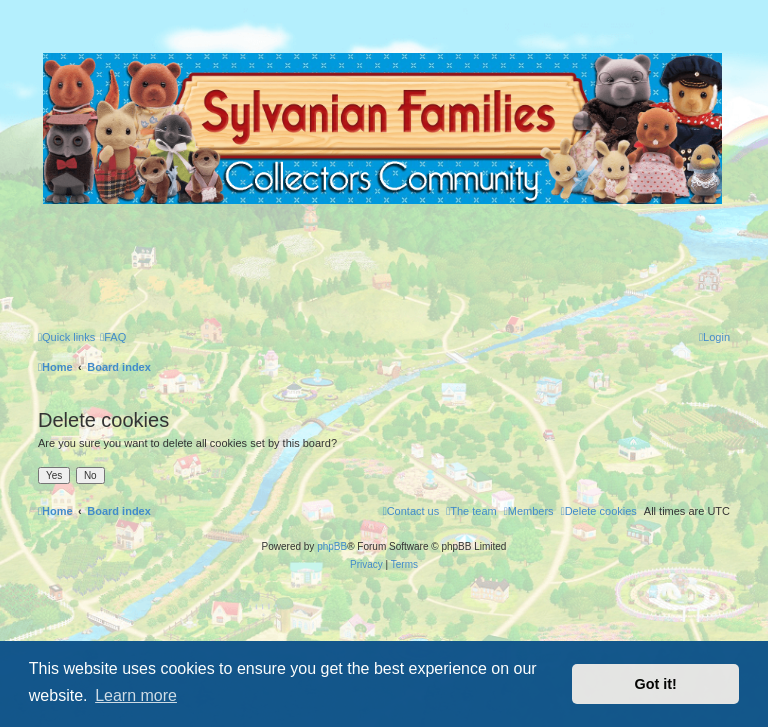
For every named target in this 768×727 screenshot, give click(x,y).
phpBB (332, 546)
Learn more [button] (136, 695)
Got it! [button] (656, 684)
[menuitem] (113, 337)
